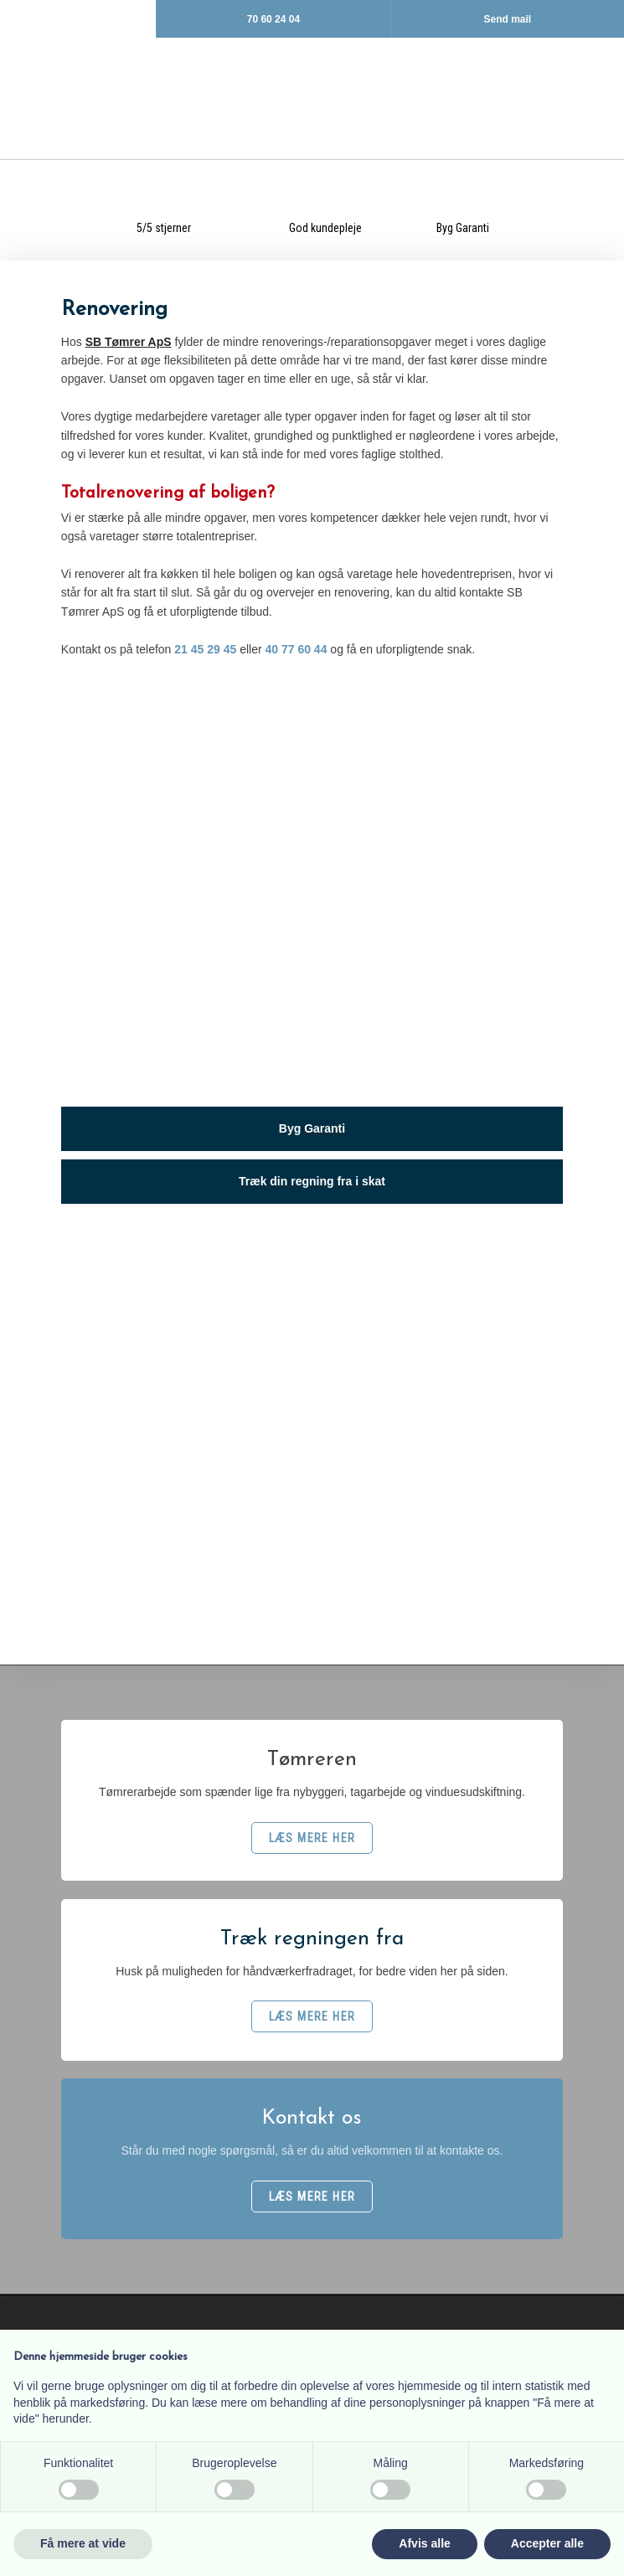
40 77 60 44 (296, 649)
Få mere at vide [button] (83, 2543)
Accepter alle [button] (547, 2543)
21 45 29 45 (205, 649)
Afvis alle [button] (424, 2543)
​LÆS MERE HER (312, 1838)
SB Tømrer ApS (128, 341)
